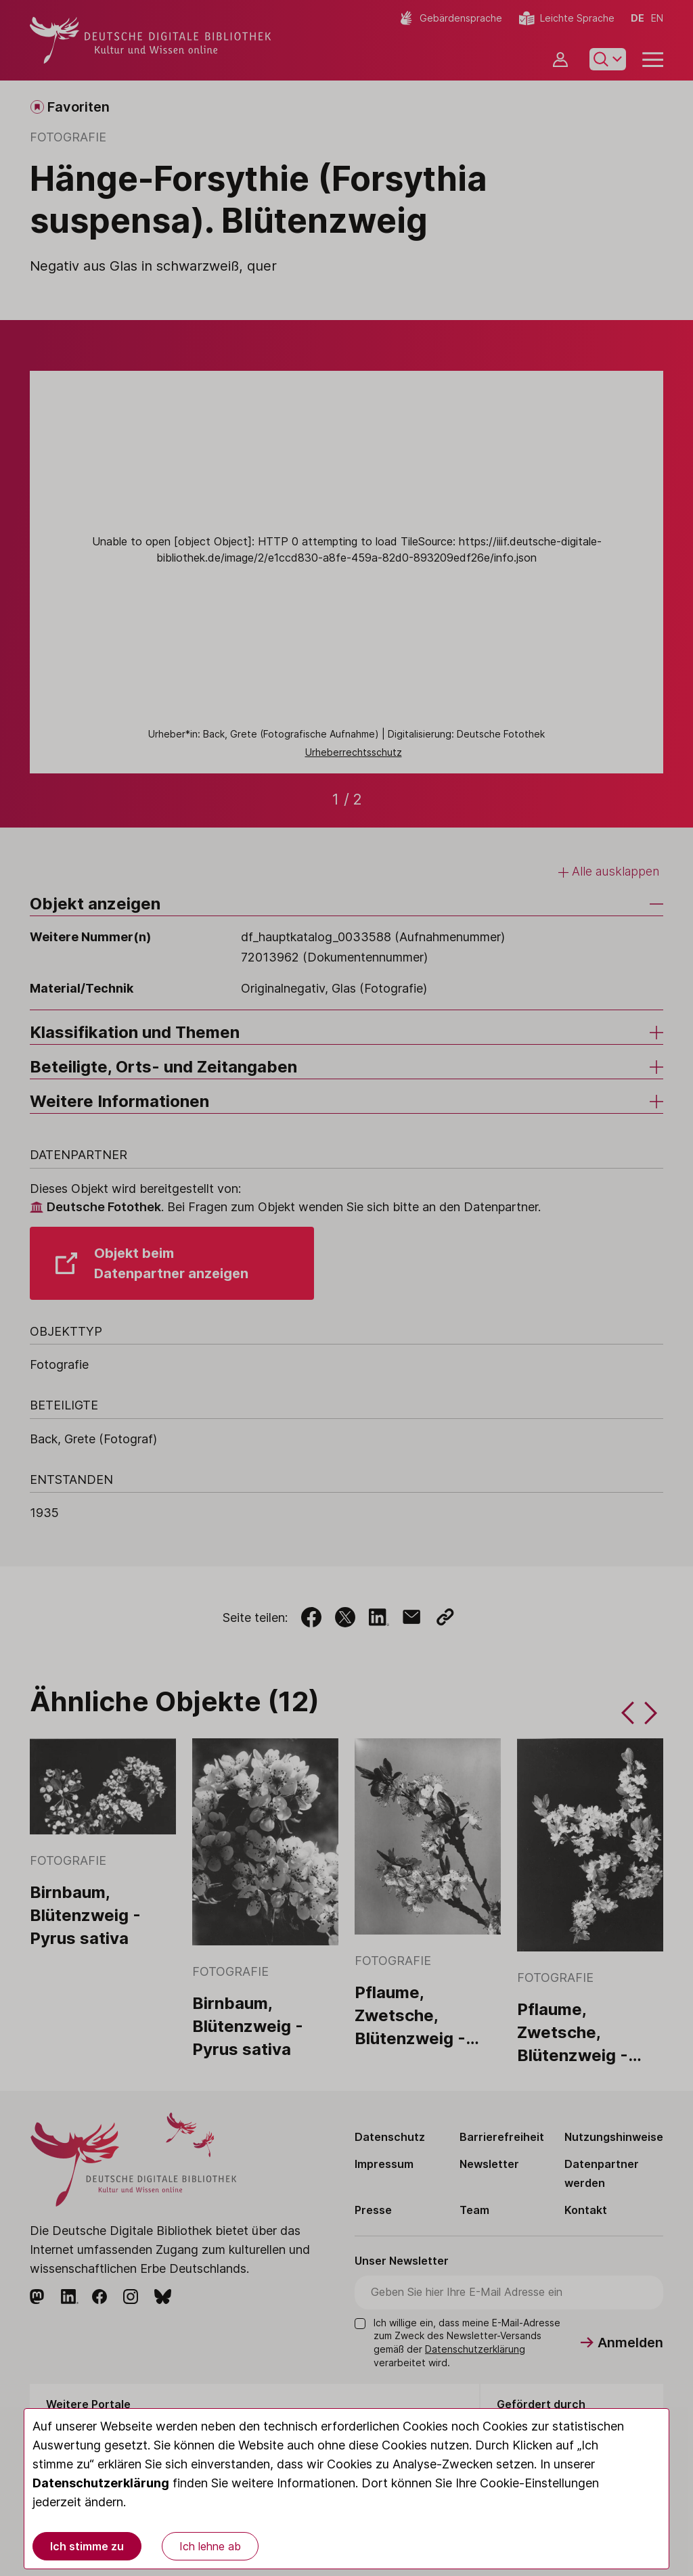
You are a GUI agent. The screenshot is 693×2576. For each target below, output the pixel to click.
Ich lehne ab (210, 2546)
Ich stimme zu (87, 2546)
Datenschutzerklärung (100, 2483)
